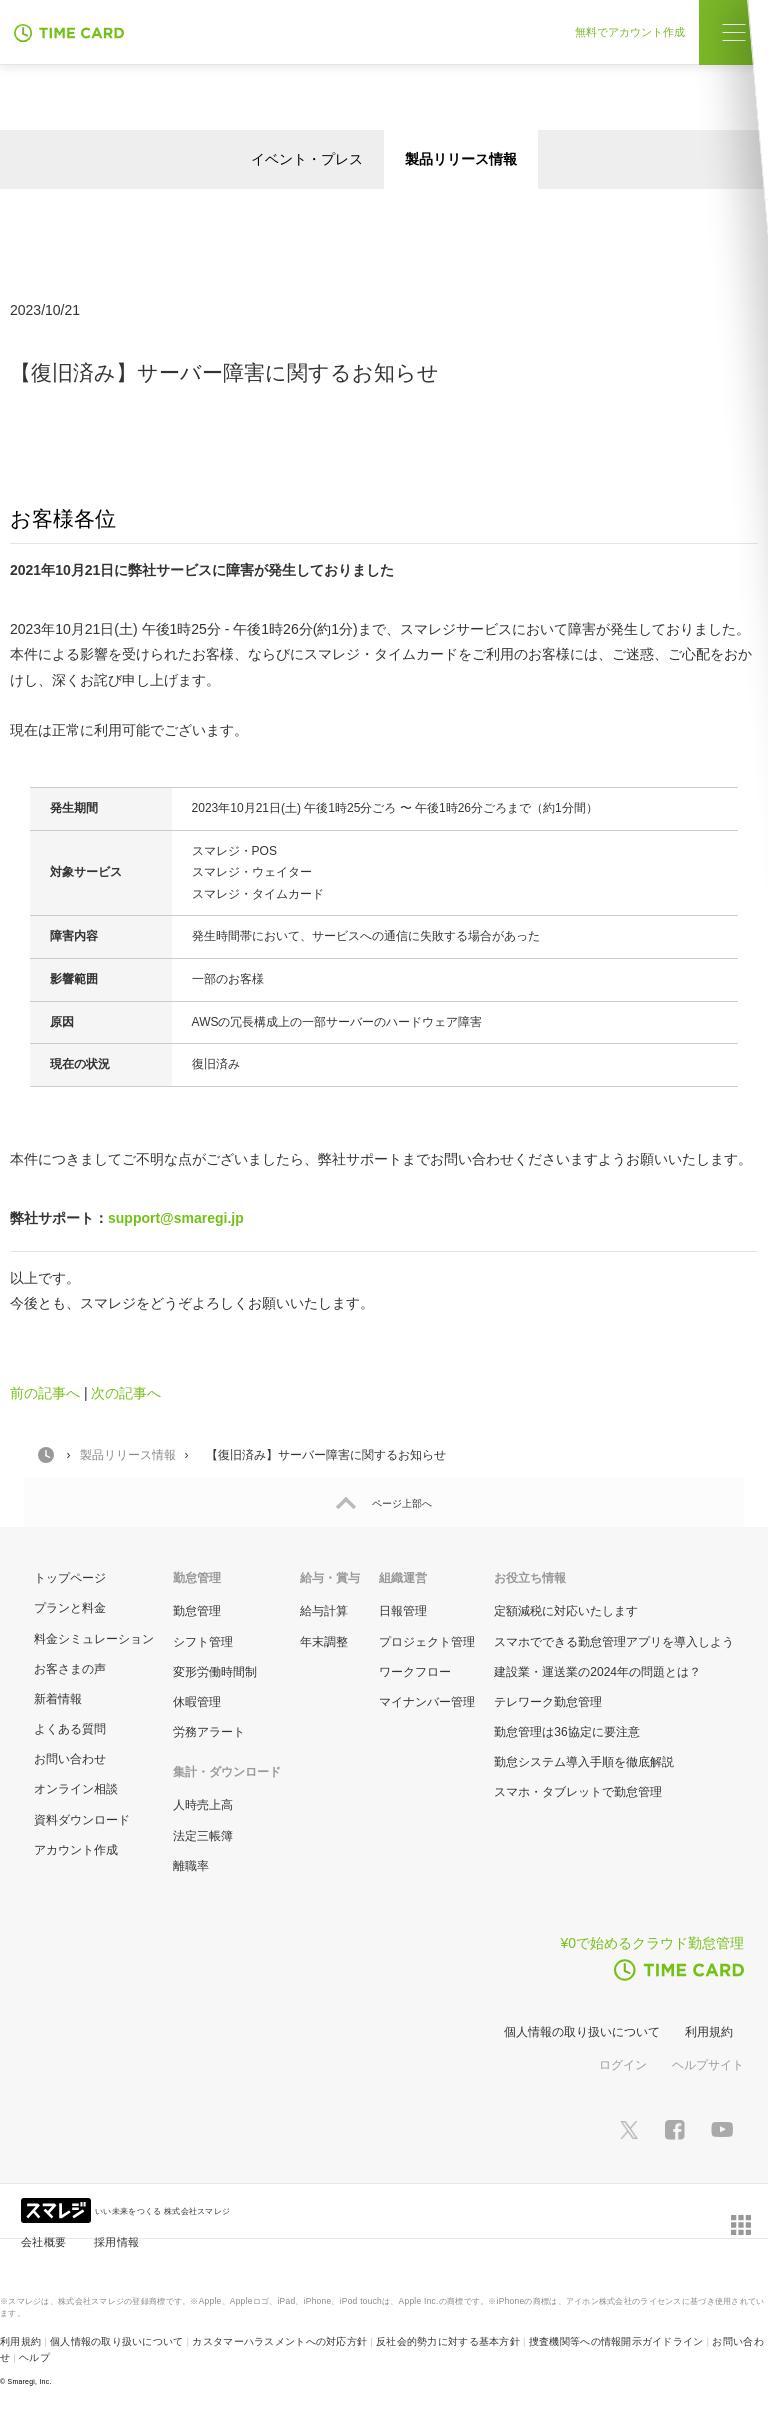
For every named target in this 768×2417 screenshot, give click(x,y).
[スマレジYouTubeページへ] (722, 2129)
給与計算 (324, 1611)
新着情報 (58, 1699)
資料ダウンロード (82, 1820)
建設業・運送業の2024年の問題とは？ (597, 1672)
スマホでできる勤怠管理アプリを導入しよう (614, 1642)
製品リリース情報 (461, 159)
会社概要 (43, 2242)
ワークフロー (415, 1672)
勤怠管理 (197, 1611)
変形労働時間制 (215, 1672)
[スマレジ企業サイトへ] (58, 2209)
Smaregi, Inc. (30, 2381)
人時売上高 (203, 1805)
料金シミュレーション (94, 1639)
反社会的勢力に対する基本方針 (448, 2341)
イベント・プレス (307, 159)
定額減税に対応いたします (566, 1611)
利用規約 (709, 2032)
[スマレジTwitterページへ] (629, 2129)
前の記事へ (45, 1393)
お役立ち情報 (530, 1578)
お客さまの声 (70, 1669)
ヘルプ (34, 2357)
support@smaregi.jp (176, 1218)
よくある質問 (70, 1729)
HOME (46, 1455)
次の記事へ (126, 1393)
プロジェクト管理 (427, 1642)
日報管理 (403, 1611)
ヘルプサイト (708, 2065)
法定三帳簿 (203, 1836)
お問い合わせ (70, 1759)
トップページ (70, 1578)
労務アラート (209, 1732)
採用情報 (116, 2242)
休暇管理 (197, 1702)
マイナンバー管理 (427, 1702)
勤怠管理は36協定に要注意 (566, 1732)
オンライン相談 (76, 1789)
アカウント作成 (76, 1850)
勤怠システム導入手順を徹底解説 (584, 1762)
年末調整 (324, 1642)
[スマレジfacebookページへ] (675, 2129)
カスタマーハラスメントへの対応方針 (279, 2341)
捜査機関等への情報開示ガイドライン (616, 2341)
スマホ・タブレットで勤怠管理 (578, 1792)
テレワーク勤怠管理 (548, 1702)
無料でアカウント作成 (637, 32)
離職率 (191, 1866)
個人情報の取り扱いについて (582, 2032)
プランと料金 (70, 1608)
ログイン (623, 2065)
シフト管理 (203, 1642)
